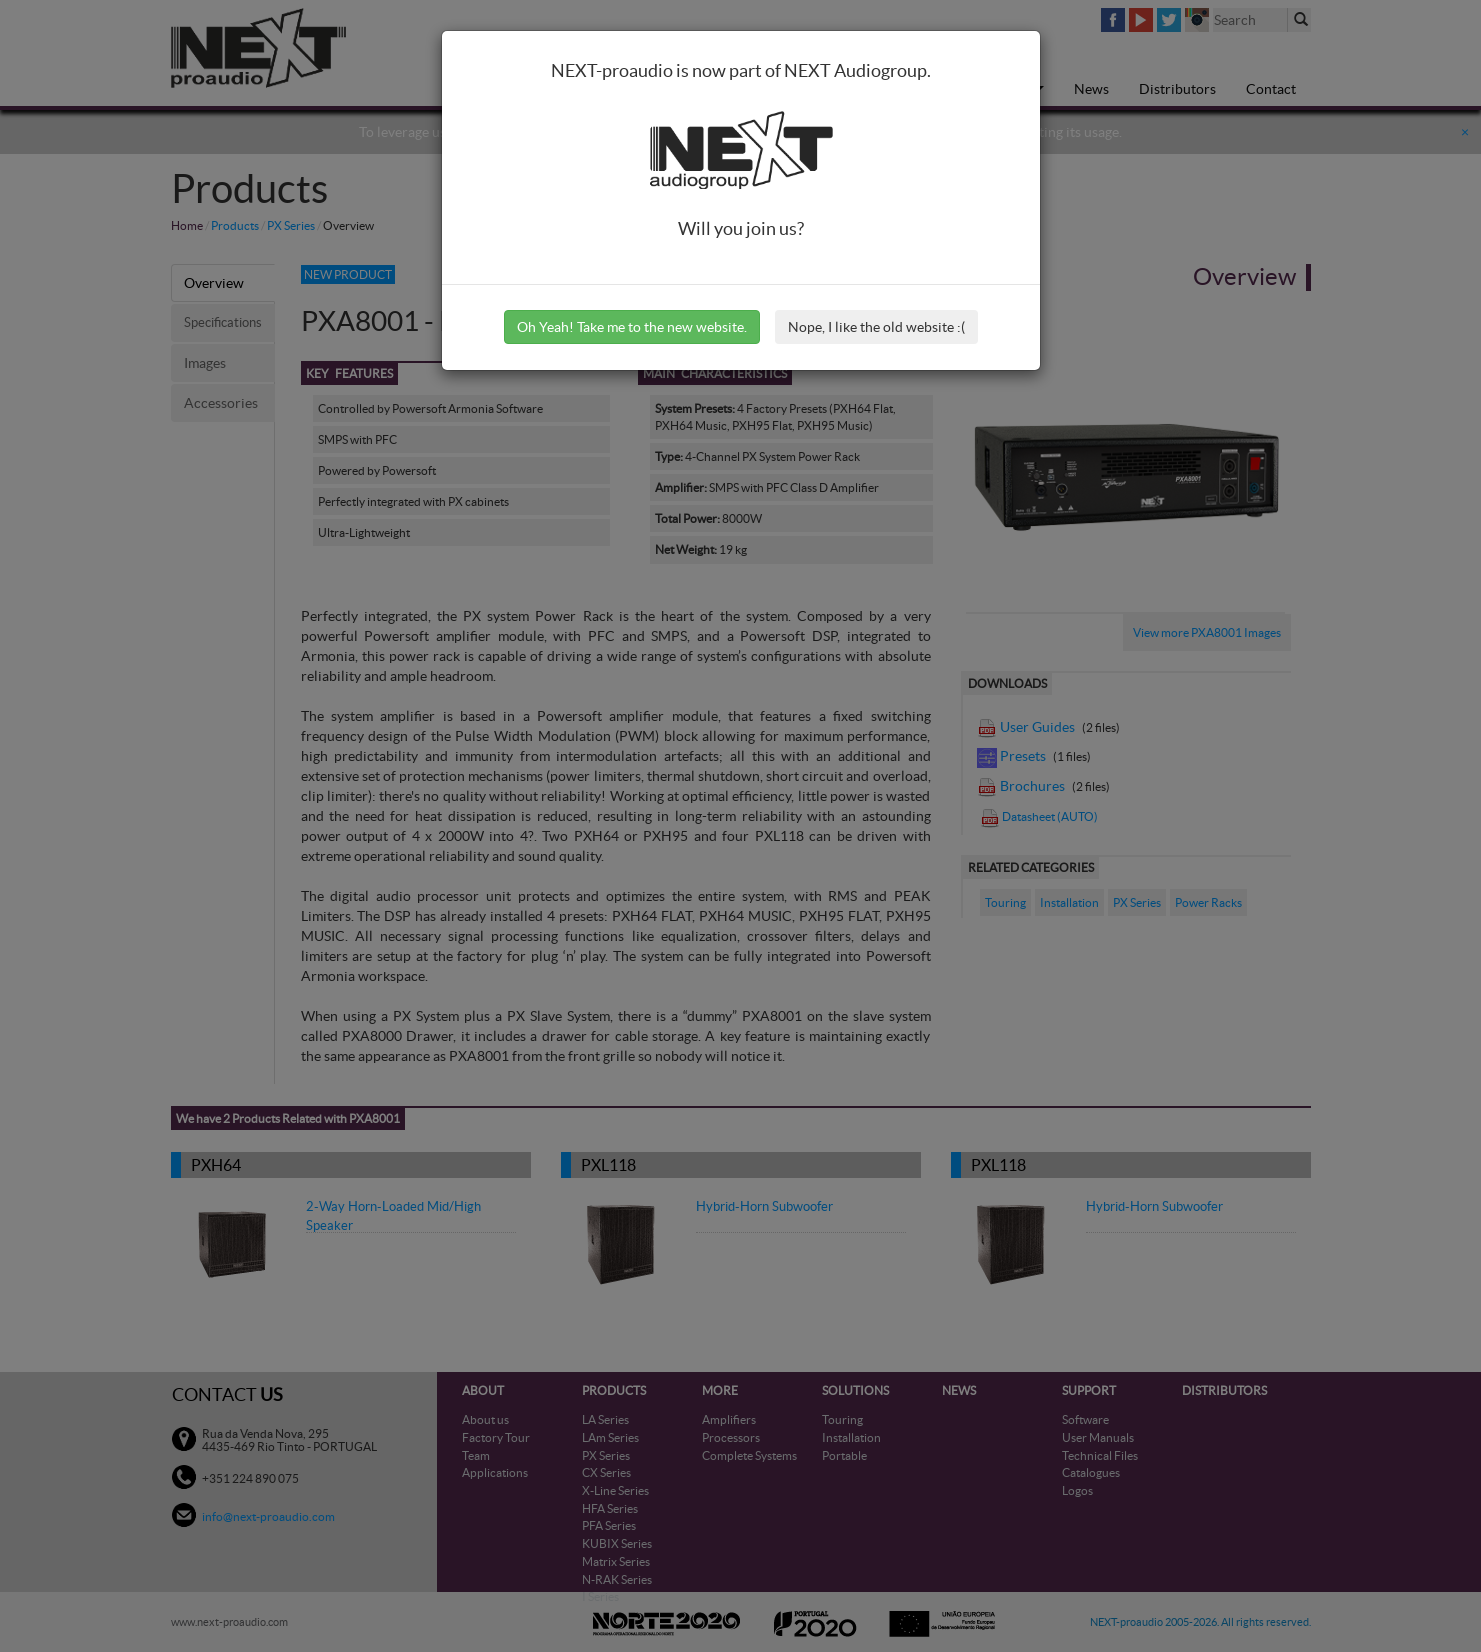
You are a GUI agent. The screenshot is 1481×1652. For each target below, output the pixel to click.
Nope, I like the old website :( (876, 327)
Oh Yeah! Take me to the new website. (632, 327)
